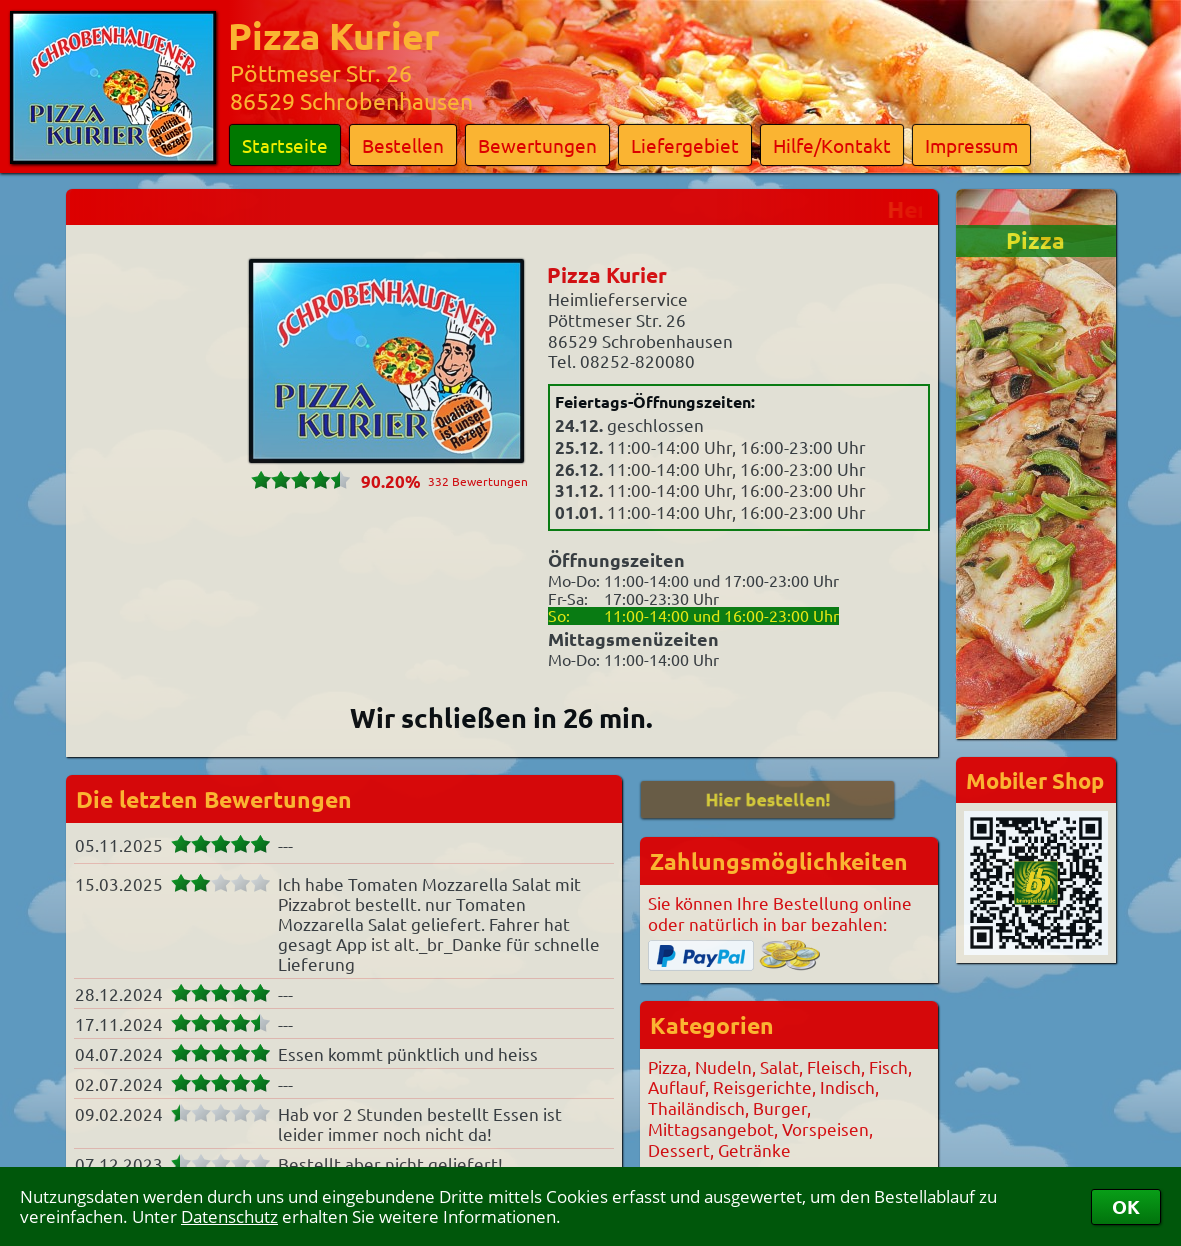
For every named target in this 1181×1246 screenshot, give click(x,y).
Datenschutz (229, 1216)
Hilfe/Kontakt (832, 145)
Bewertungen (537, 145)
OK (1126, 1206)
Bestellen (403, 145)
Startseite (285, 145)
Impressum (971, 145)
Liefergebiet (685, 145)
